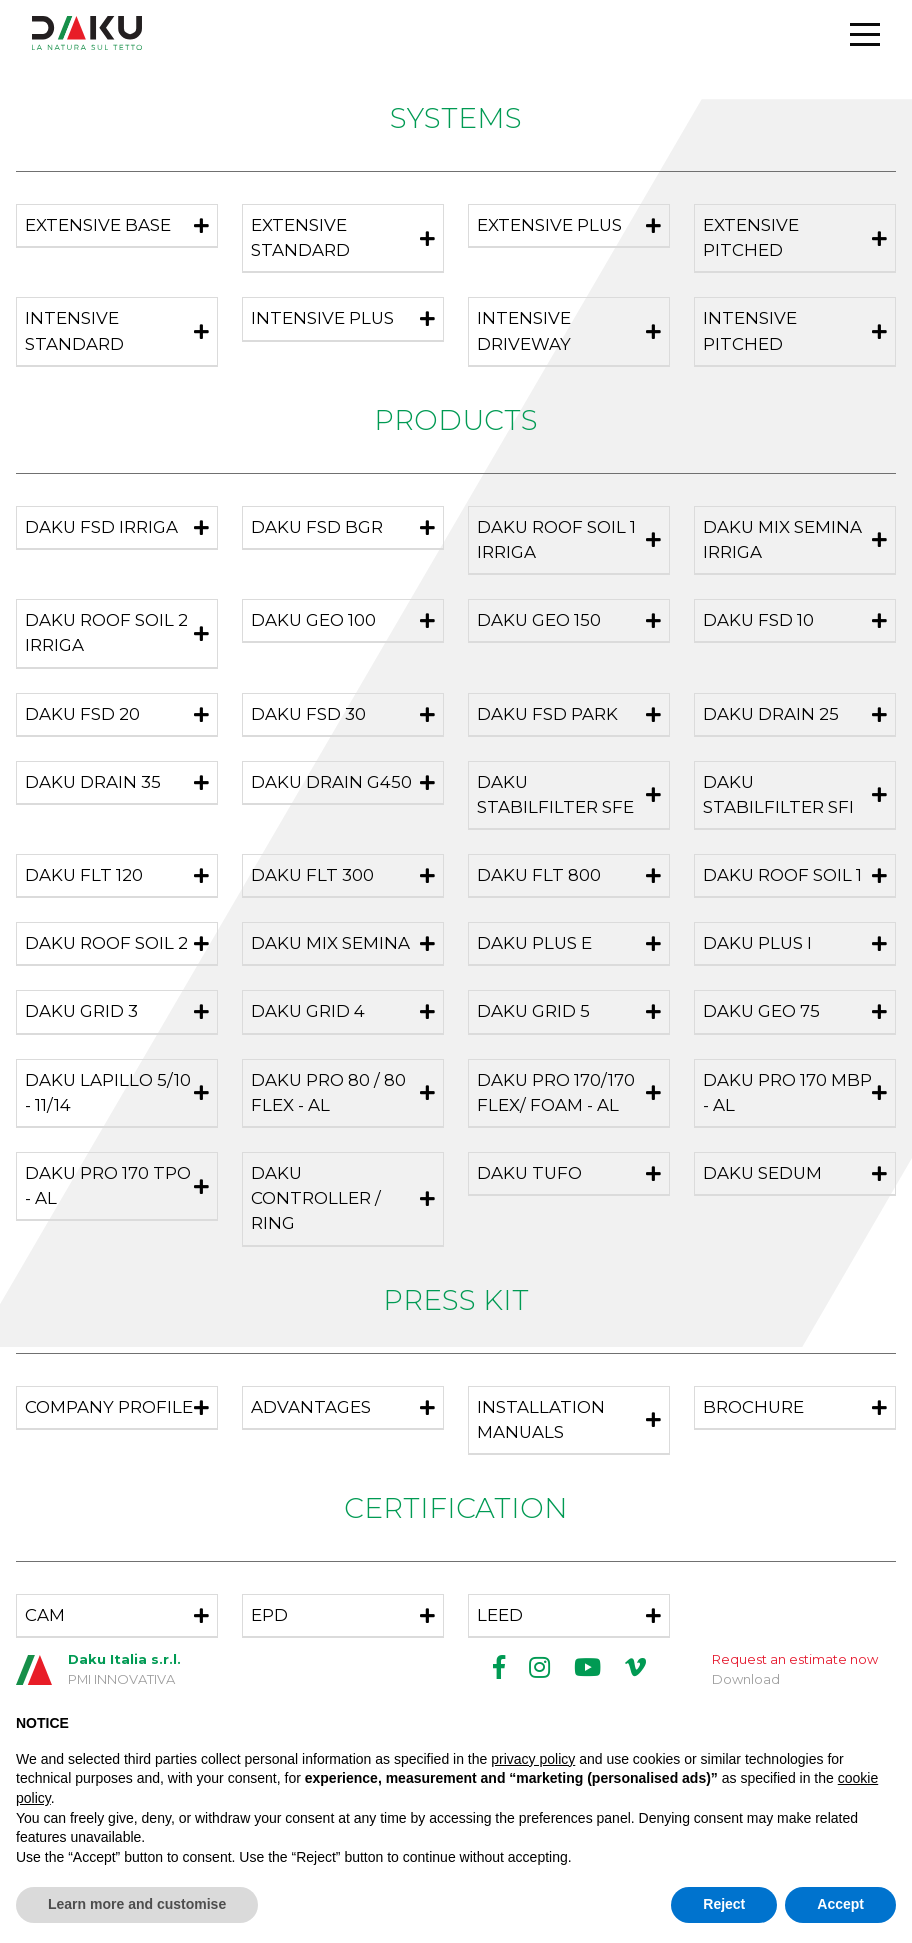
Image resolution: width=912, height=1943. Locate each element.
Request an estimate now (795, 1659)
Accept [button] (840, 1904)
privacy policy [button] (533, 1759)
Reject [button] (724, 1904)
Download (746, 1679)
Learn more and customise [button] (137, 1904)
